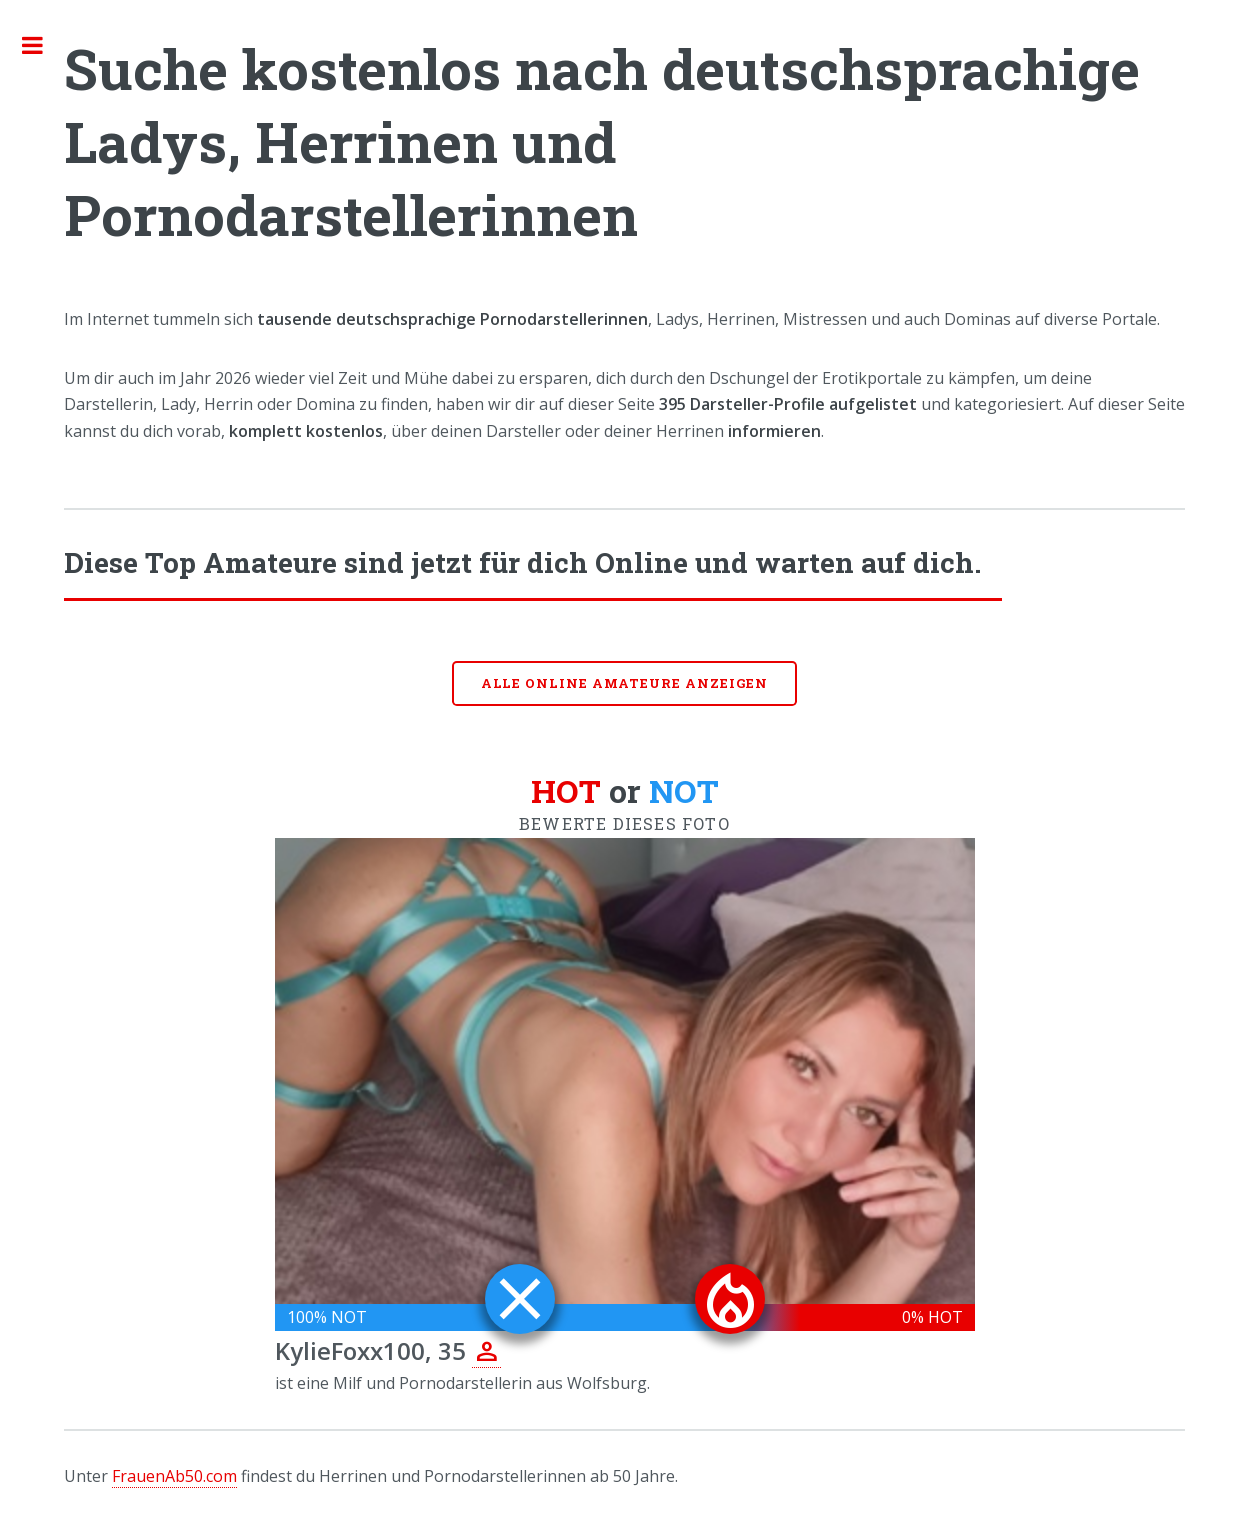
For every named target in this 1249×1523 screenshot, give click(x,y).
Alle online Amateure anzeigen (625, 683)
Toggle (43, 45)
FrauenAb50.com (174, 1476)
